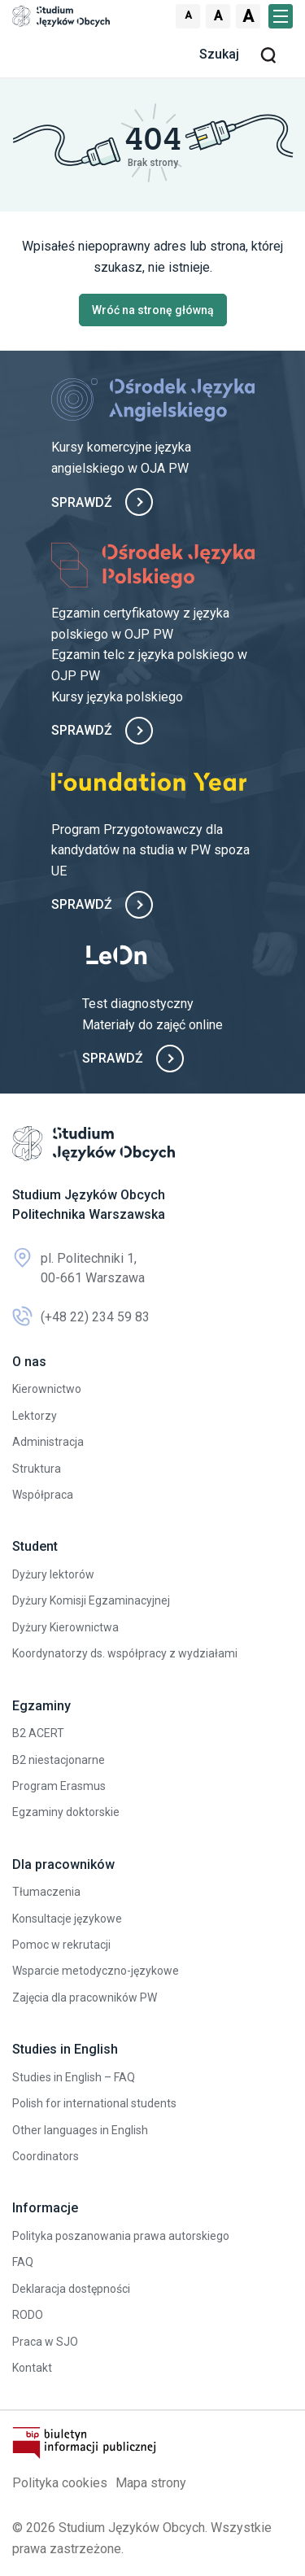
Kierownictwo (46, 1388)
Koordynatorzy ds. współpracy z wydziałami (124, 1653)
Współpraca (42, 1494)
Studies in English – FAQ (73, 2077)
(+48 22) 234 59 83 (81, 1317)
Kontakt (32, 2367)
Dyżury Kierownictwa (65, 1627)
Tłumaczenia (46, 1891)
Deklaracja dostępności (71, 2288)
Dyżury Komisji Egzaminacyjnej (91, 1600)
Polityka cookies (59, 2483)
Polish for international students (94, 2103)
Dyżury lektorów (53, 1574)
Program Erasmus (59, 1785)
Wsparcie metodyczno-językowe (95, 1970)
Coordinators (45, 2156)
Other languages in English (80, 2130)
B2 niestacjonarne (58, 1759)
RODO (27, 2314)
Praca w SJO (45, 2341)
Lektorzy (34, 1415)
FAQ (22, 2261)
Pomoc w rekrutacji (61, 1944)
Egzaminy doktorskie (66, 1811)
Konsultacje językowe (67, 1918)
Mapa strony (150, 2483)
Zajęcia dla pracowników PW (84, 1997)
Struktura (36, 1468)
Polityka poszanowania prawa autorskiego (120, 2235)
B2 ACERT (38, 1733)
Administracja (48, 1441)
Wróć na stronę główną (153, 310)
